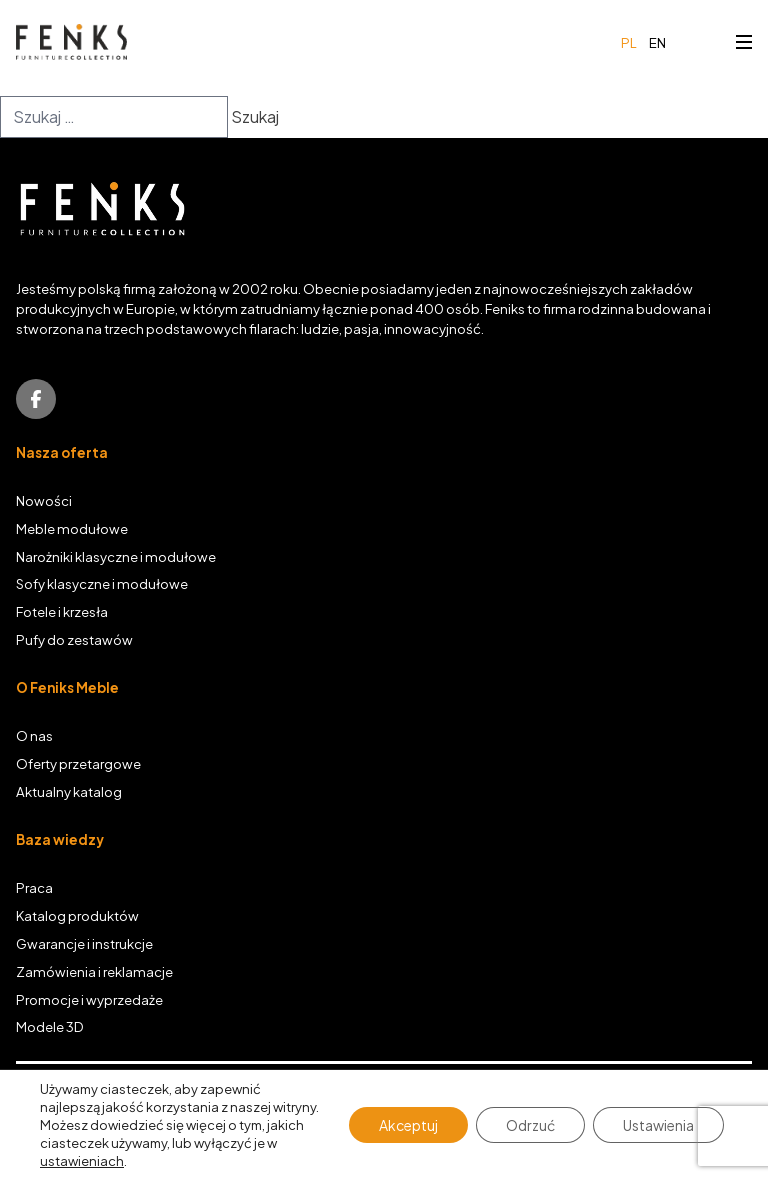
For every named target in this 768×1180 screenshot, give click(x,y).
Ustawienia (658, 1125)
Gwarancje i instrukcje (84, 943)
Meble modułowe (72, 528)
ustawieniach (82, 1161)
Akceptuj (408, 1125)
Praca (34, 887)
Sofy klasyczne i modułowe (102, 583)
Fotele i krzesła (62, 611)
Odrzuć (530, 1125)
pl (629, 42)
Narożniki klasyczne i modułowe (116, 556)
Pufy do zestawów (74, 639)
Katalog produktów (77, 915)
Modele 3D (50, 1026)
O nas (34, 735)
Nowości (44, 500)
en (657, 42)
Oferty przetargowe (78, 763)
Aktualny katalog (69, 791)
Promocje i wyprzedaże (89, 999)
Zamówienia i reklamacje (94, 971)
